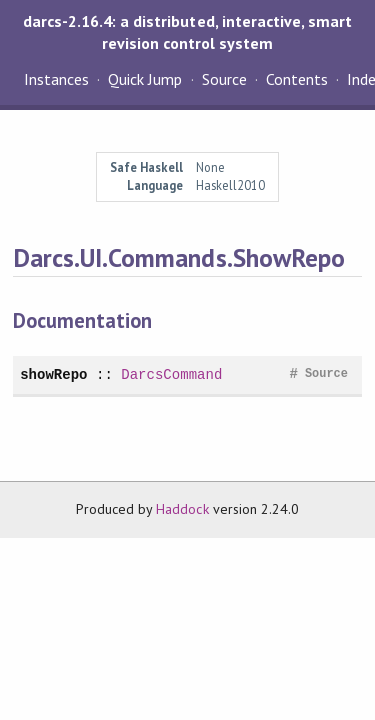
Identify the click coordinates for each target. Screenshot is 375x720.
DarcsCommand (171, 374)
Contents (297, 79)
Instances (56, 79)
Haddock (182, 509)
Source (224, 79)
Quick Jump (145, 79)
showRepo (53, 374)
